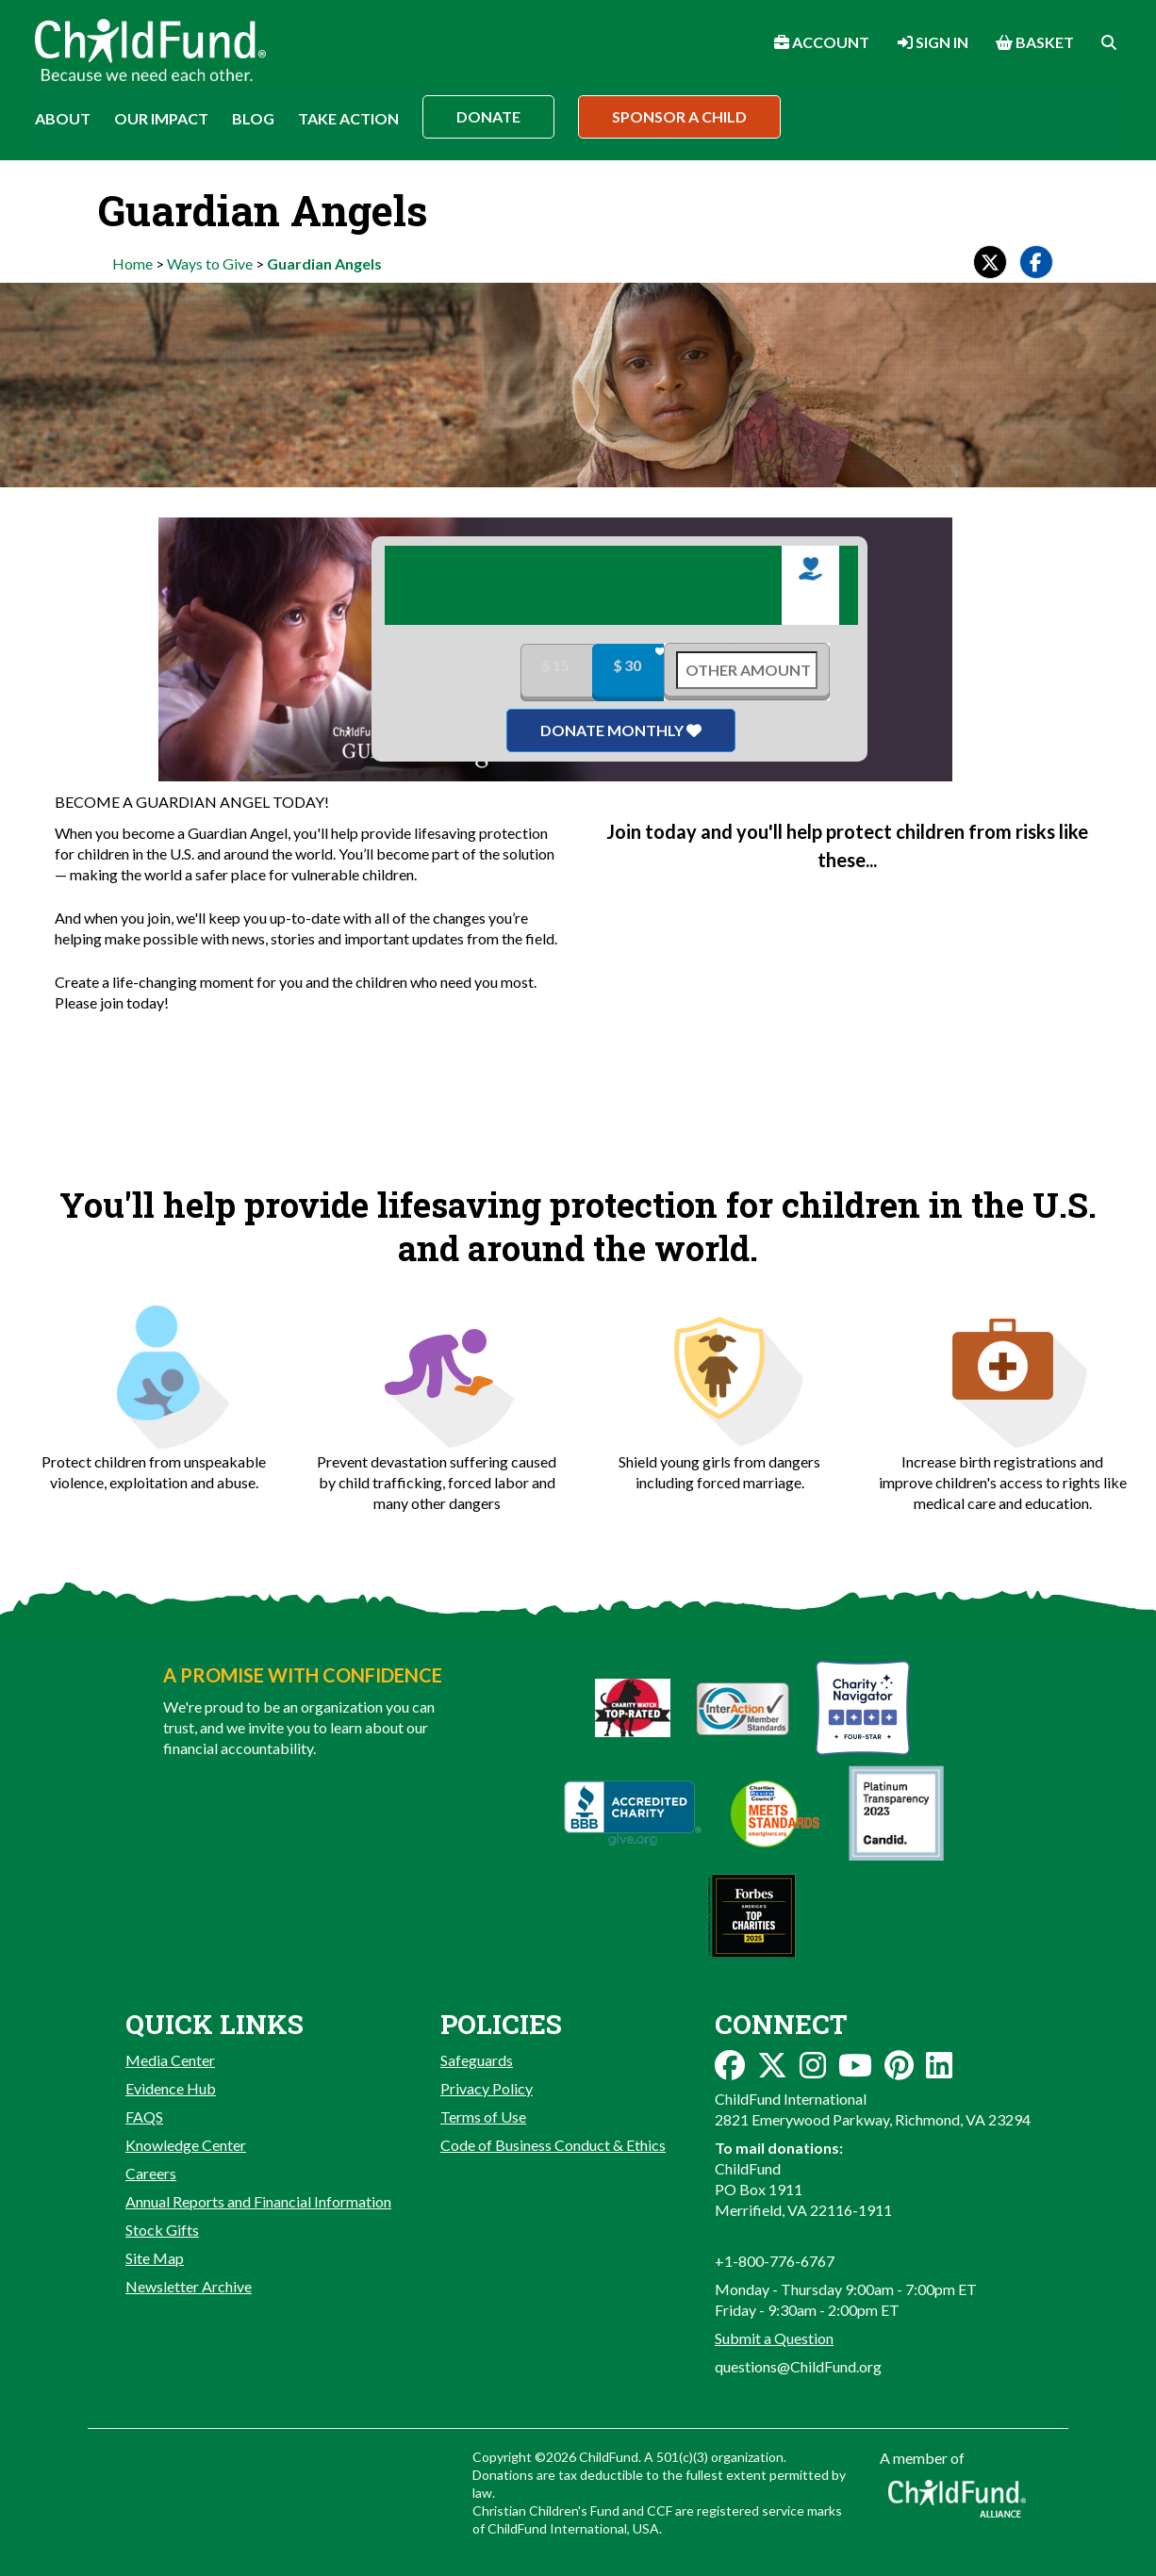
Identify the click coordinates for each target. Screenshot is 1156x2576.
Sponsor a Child (679, 116)
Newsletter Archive (188, 2286)
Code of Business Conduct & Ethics (553, 2145)
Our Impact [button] (161, 118)
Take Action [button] (348, 118)
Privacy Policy (486, 2088)
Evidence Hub (170, 2088)
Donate (488, 116)
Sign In (933, 42)
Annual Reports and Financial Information (258, 2201)
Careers (150, 2173)
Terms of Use (483, 2116)
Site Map (154, 2258)
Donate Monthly (621, 730)
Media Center (170, 2060)
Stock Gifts (162, 2230)
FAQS (144, 2116)
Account (821, 42)
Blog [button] (253, 118)
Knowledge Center (185, 2145)
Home (132, 263)
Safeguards (476, 2060)
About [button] (63, 118)
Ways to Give (210, 263)
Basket (1035, 42)
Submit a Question (774, 2338)
